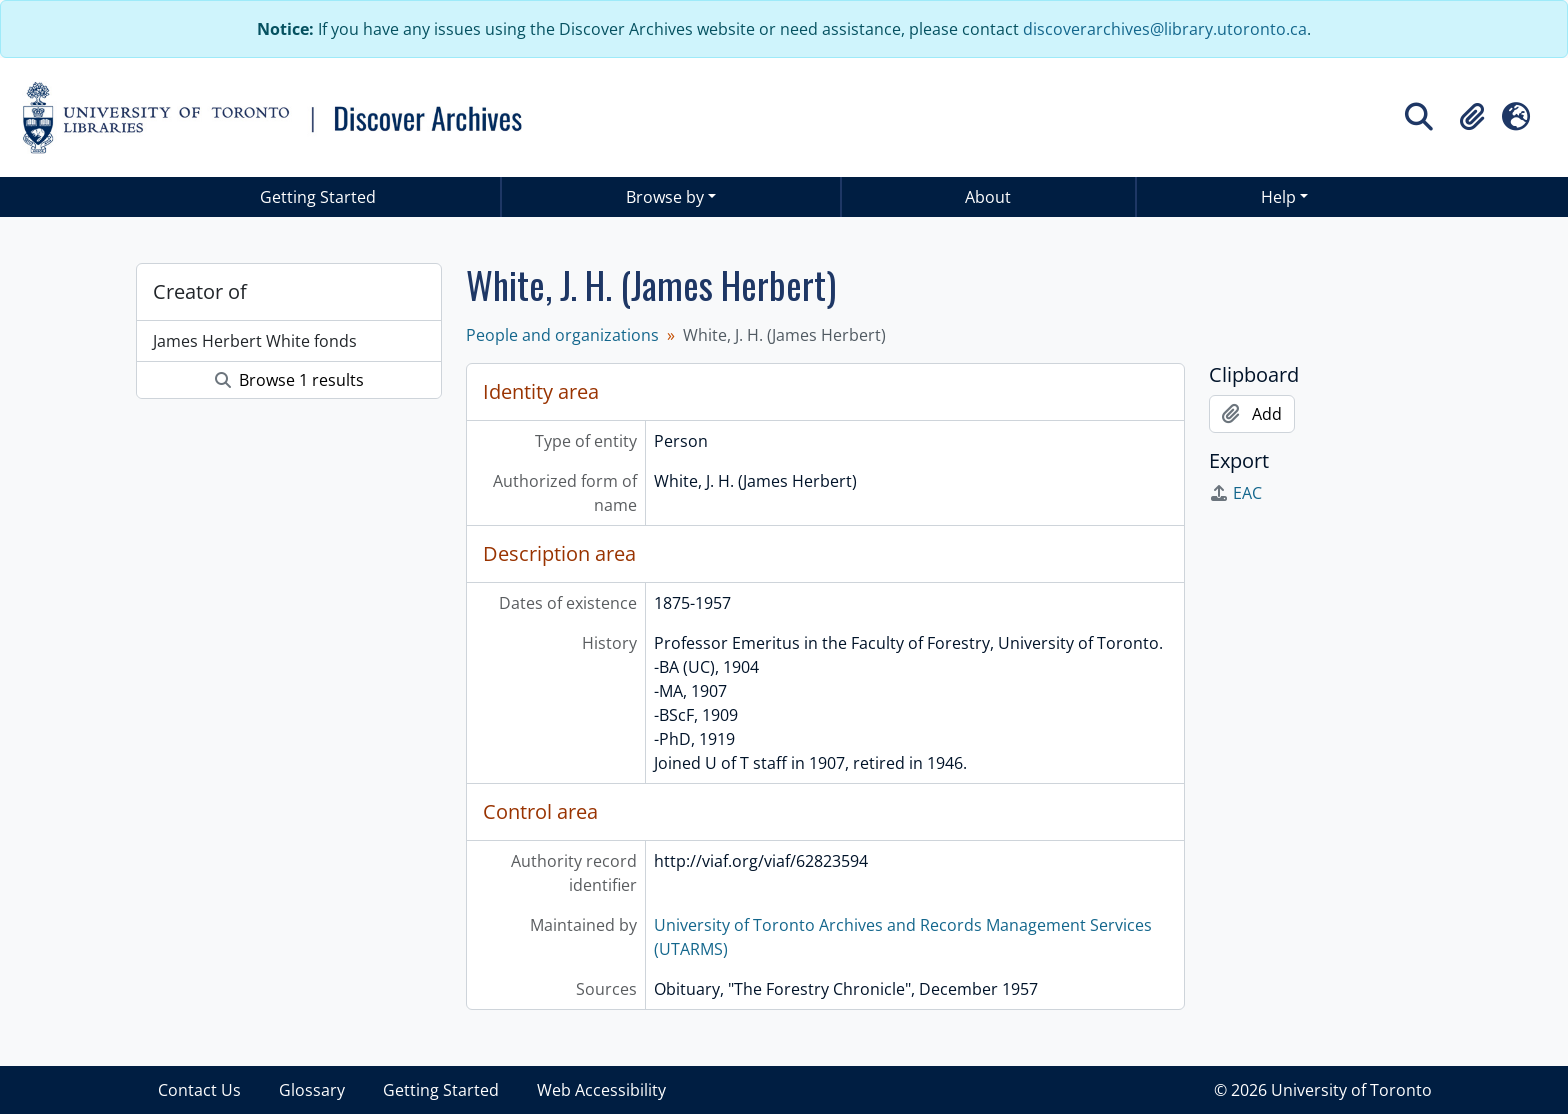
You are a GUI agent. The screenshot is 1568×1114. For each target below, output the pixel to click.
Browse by (665, 197)
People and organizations (562, 335)
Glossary (312, 1090)
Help (1278, 197)
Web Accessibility (601, 1090)
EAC (1235, 493)
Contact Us (199, 1090)
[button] (1472, 117)
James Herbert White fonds (255, 341)
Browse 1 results (289, 380)
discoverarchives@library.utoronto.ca (1165, 29)
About (988, 197)
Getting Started (318, 197)
